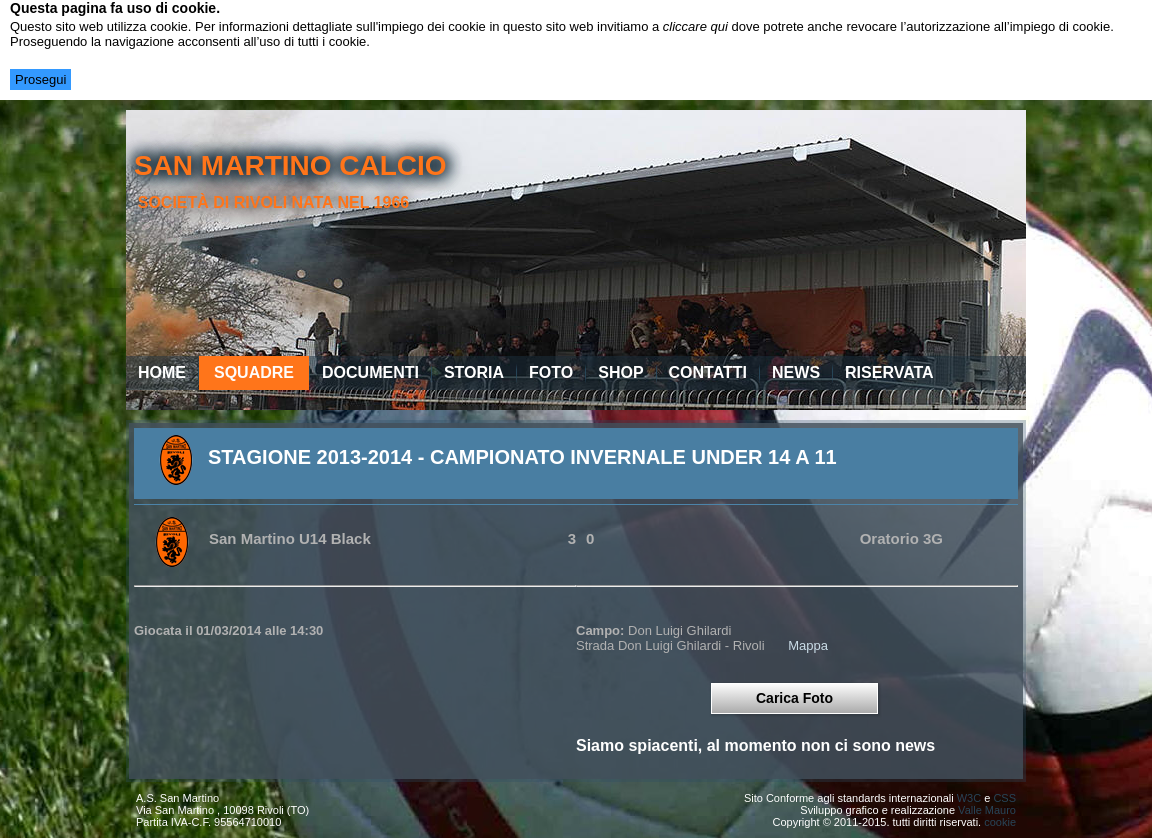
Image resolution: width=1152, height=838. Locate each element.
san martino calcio (290, 165)
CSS (1004, 798)
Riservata (889, 372)
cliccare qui (695, 26)
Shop (620, 372)
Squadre (254, 372)
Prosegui (40, 79)
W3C (969, 798)
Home (162, 372)
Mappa (808, 645)
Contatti (708, 372)
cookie (1000, 822)
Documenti (370, 372)
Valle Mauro (987, 810)
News (796, 372)
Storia (474, 372)
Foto (551, 372)
